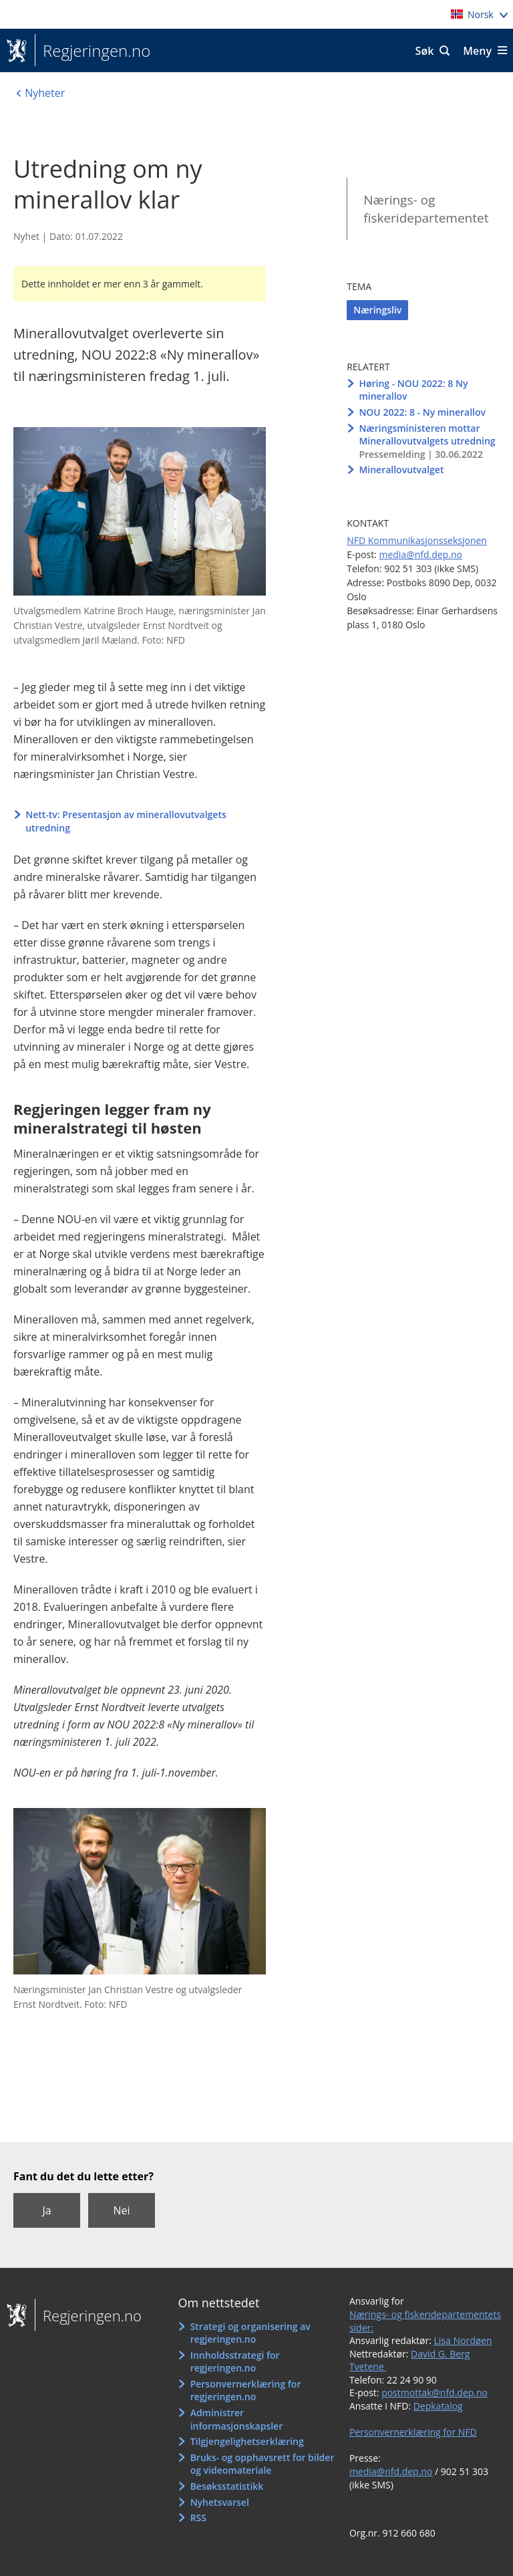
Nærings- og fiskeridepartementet (425, 209)
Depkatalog (438, 2406)
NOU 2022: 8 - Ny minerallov (422, 412)
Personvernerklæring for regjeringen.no (245, 2390)
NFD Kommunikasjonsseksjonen (417, 540)
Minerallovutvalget (401, 469)
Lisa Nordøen (463, 2340)
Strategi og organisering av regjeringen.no (250, 2333)
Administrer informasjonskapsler (236, 2419)
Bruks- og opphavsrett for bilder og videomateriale (262, 2464)
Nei (121, 2210)
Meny (477, 50)
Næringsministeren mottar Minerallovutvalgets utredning (427, 435)
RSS (198, 2517)
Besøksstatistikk (227, 2486)
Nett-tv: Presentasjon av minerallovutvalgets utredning (125, 821)
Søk (424, 50)
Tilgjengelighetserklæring (247, 2441)
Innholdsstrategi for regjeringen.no (235, 2362)
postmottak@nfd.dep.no (434, 2392)
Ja (46, 2210)
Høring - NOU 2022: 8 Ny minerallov (413, 390)
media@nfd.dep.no (420, 554)
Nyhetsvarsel (219, 2502)
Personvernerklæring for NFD (413, 2432)
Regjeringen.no (92, 51)
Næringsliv (377, 309)
